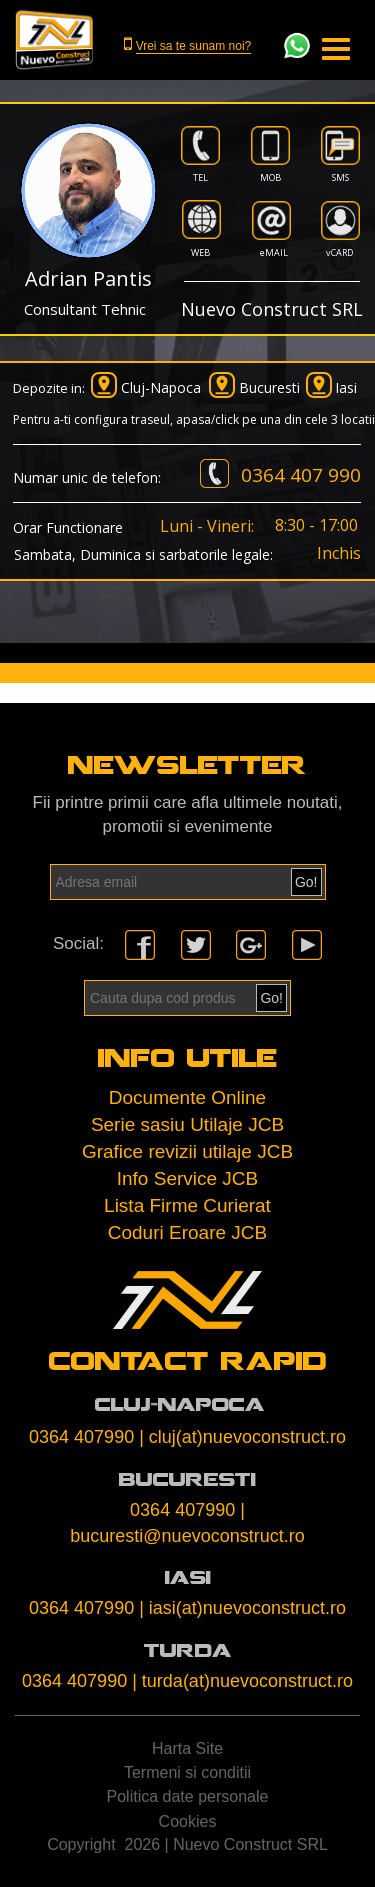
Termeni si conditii (187, 1772)
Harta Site (187, 1748)
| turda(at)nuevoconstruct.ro (242, 1681)
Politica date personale (188, 1796)
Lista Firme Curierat (187, 1205)
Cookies (188, 1821)
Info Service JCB (188, 1178)
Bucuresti (269, 387)
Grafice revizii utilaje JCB (187, 1151)
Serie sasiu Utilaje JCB (187, 1124)
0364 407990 (81, 1437)
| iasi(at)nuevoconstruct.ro (242, 1608)
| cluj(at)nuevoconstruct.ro (242, 1437)
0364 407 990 (301, 475)
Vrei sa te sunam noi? (194, 46)
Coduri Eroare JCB (187, 1232)
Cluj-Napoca (161, 387)
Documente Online (187, 1097)
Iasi (346, 387)
